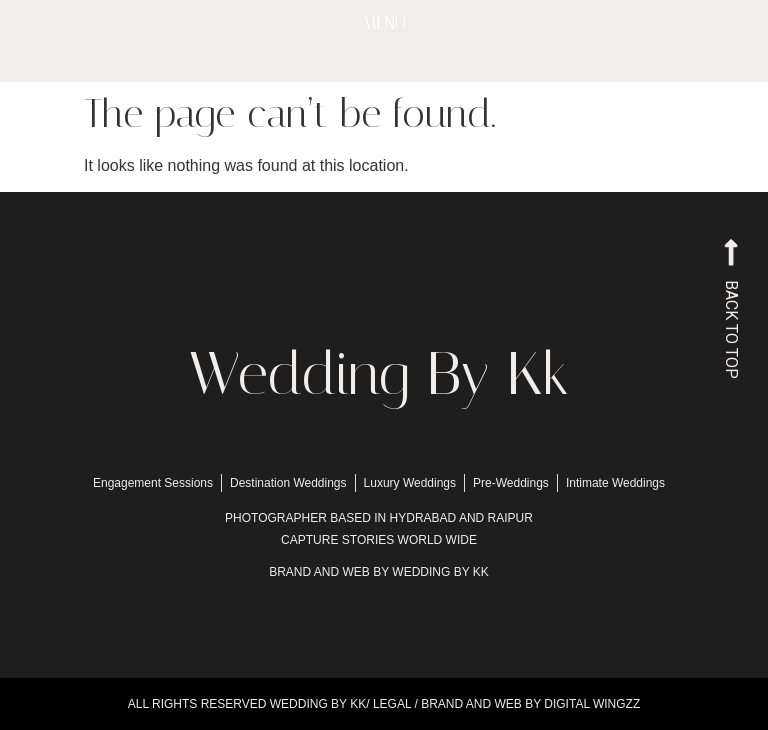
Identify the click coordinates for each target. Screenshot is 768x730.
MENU (384, 23)
